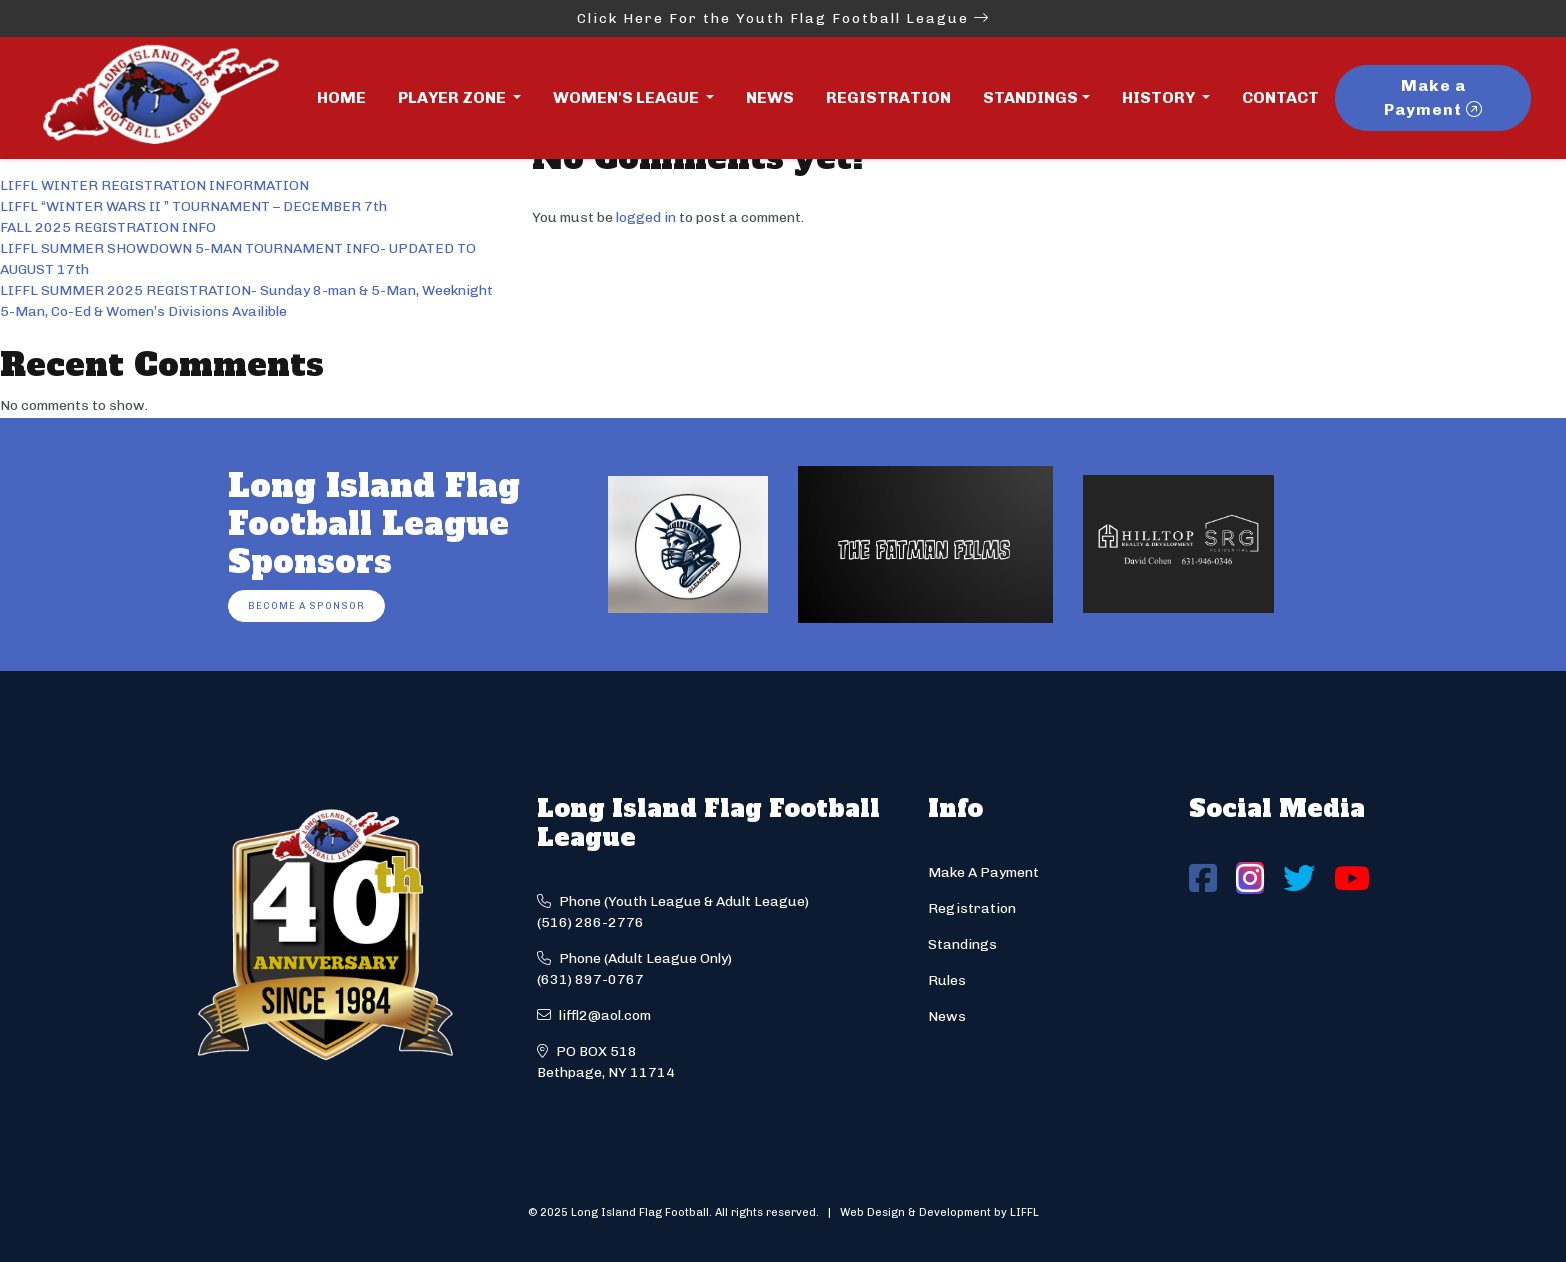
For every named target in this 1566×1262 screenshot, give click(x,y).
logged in (646, 217)
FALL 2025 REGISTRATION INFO (108, 227)
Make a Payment (1433, 97)
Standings (1030, 97)
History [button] (1160, 97)
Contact (1280, 97)
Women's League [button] (627, 97)
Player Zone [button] (453, 97)
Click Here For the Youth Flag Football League (783, 18)
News (770, 97)
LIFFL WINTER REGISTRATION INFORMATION (154, 185)
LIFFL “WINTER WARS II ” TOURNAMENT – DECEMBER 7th (193, 206)
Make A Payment (983, 872)
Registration (888, 97)
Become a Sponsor (306, 605)
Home (341, 97)
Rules (947, 980)
